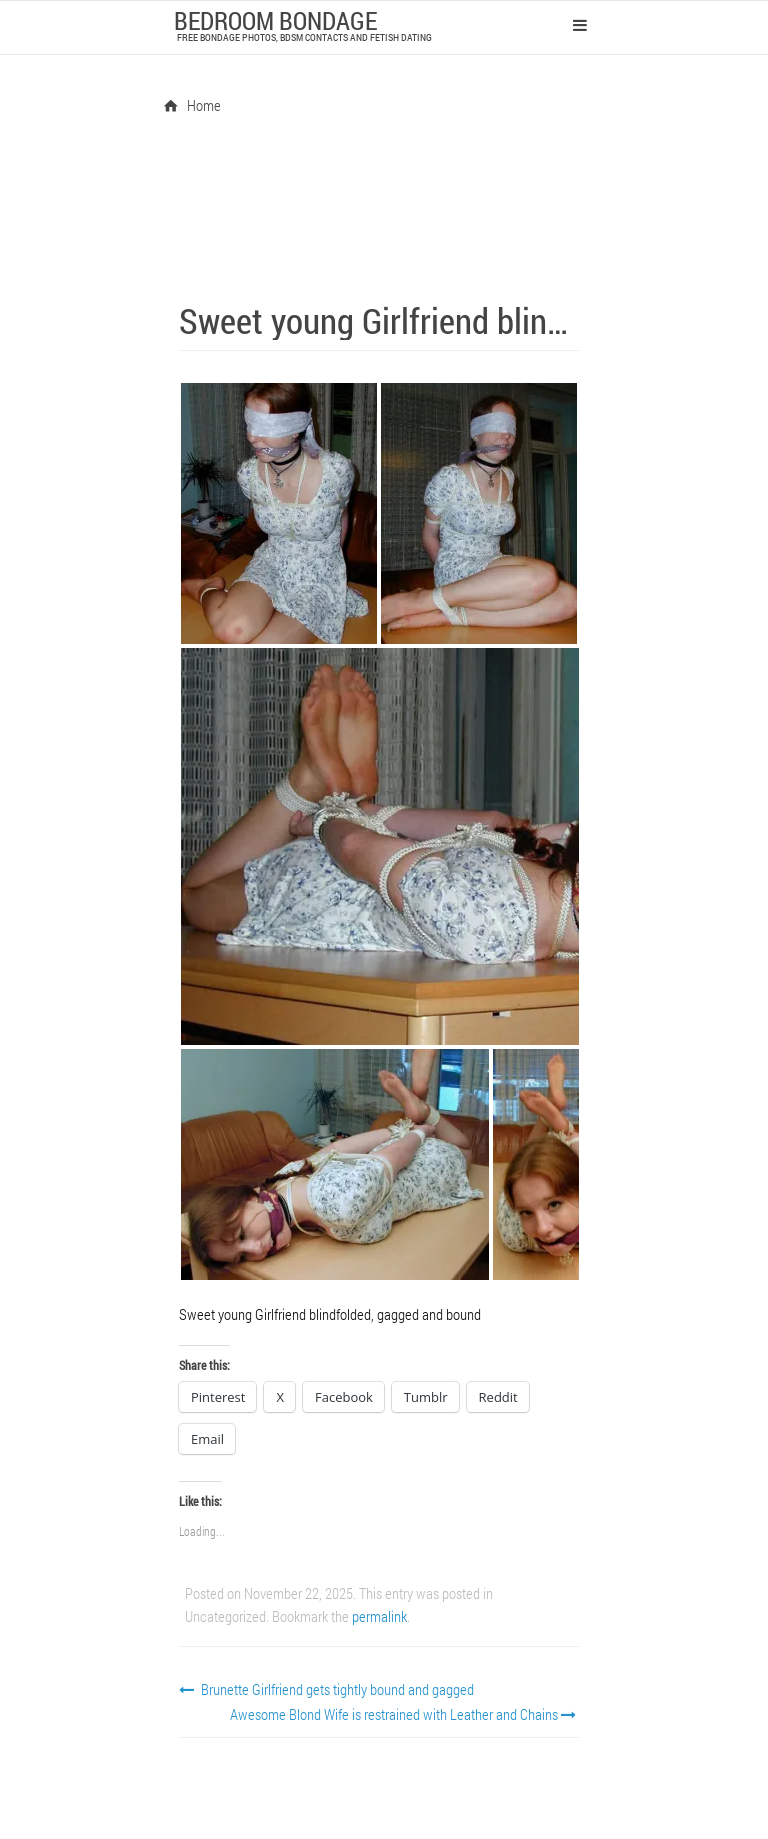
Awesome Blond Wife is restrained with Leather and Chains (405, 1714)
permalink (379, 1616)
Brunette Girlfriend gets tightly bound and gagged (326, 1689)
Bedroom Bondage (275, 20)
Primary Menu (580, 25)
